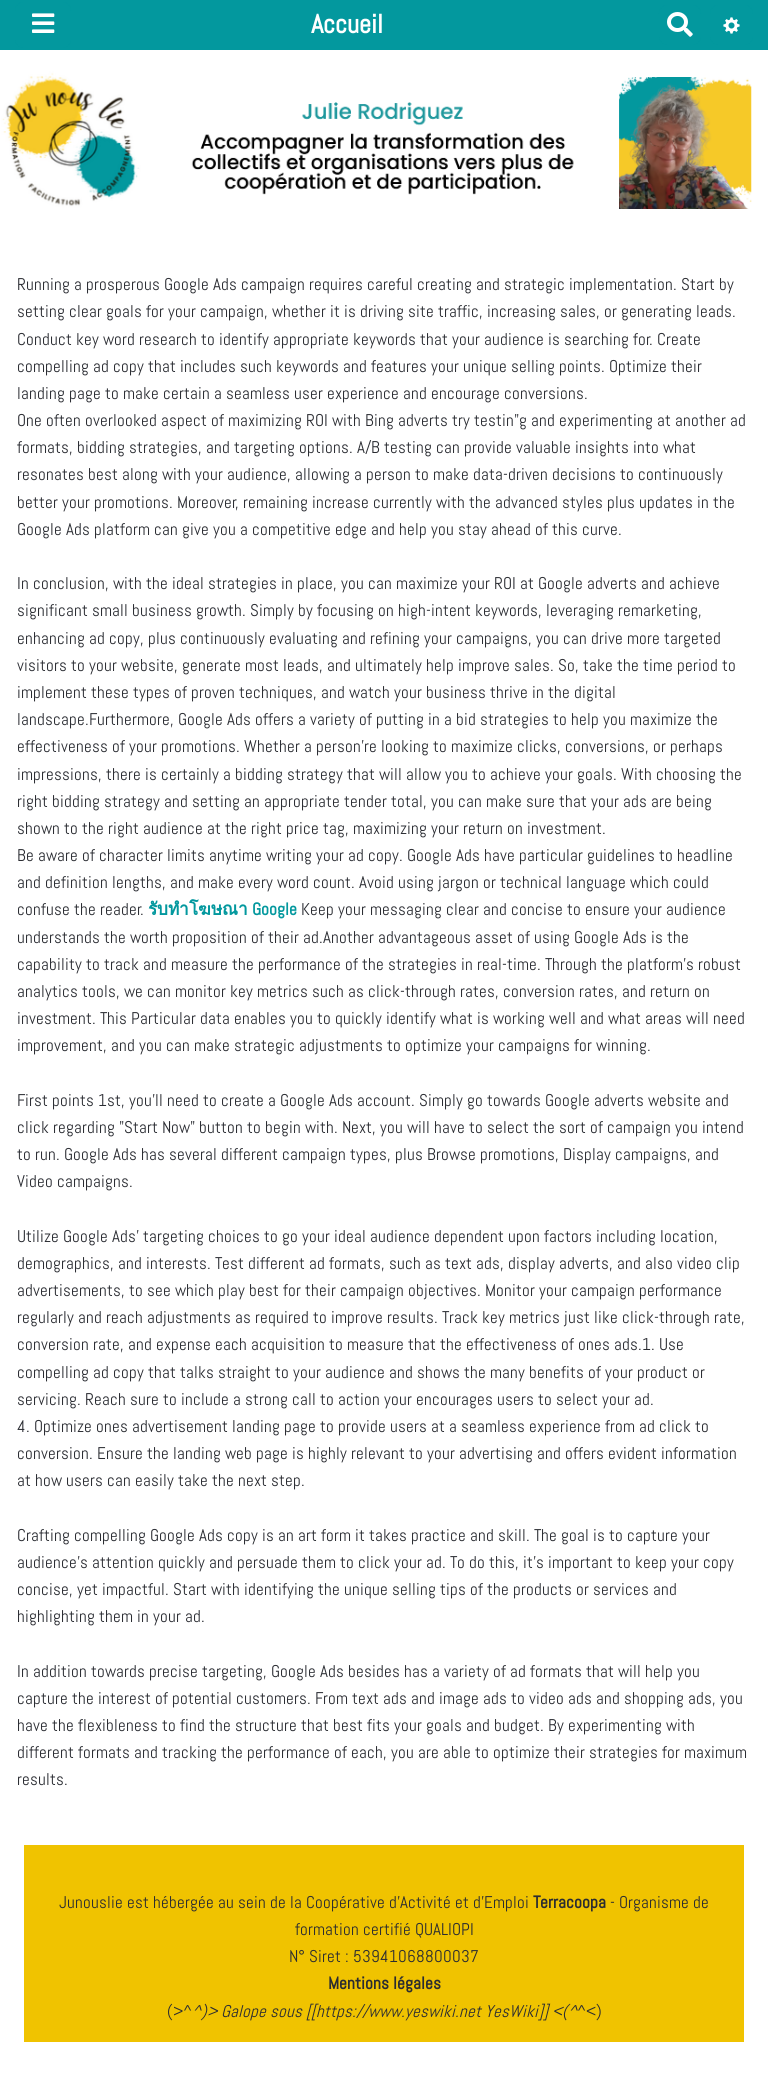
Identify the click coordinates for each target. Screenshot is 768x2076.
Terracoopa (571, 1902)
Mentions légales (384, 1983)
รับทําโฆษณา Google (222, 909)
